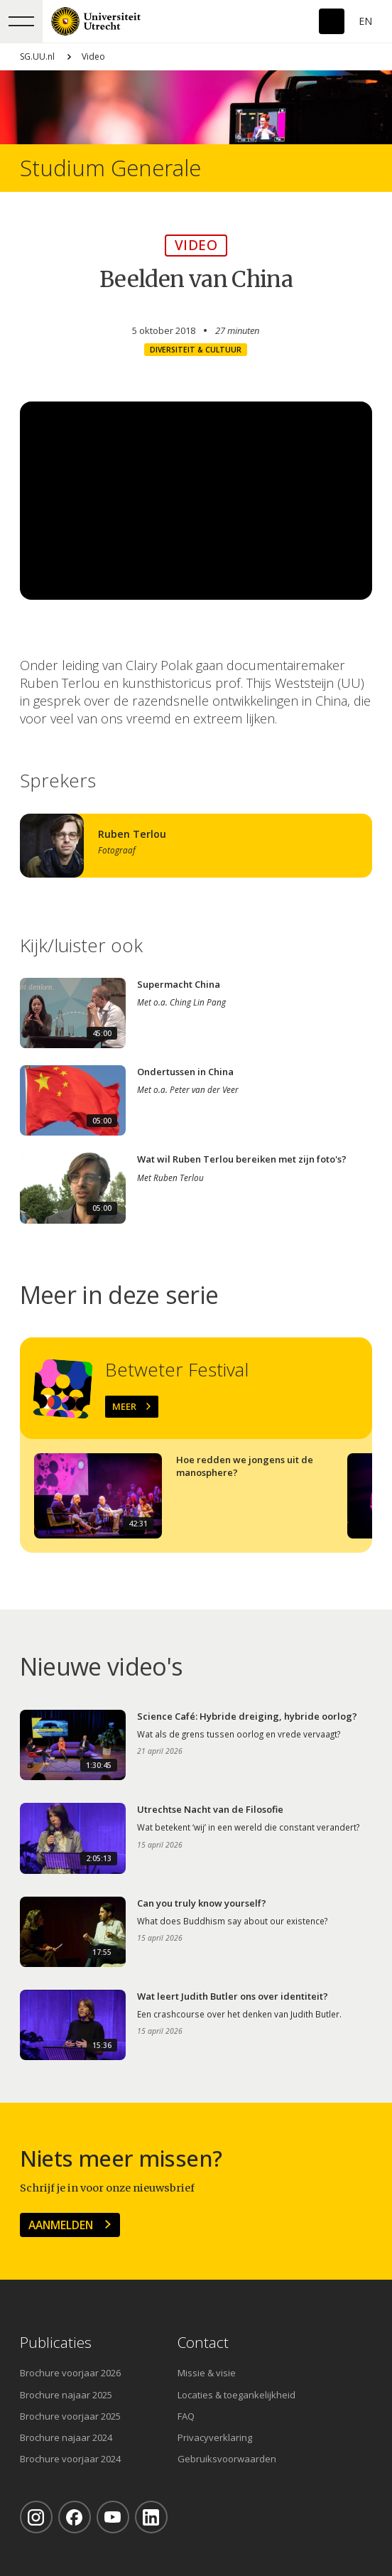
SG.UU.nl (37, 56)
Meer (124, 1406)
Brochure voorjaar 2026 (70, 2372)
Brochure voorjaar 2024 (70, 2458)
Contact (203, 2342)
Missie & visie (207, 2372)
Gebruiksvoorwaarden (227, 2458)
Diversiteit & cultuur (195, 350)
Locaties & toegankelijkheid (236, 2394)
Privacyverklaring (215, 2437)
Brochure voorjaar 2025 (70, 2416)
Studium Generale (110, 168)
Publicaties (56, 2342)
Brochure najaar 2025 (66, 2394)
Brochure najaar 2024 (66, 2437)
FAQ (186, 2416)
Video (93, 56)
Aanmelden (60, 2225)
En (365, 21)
